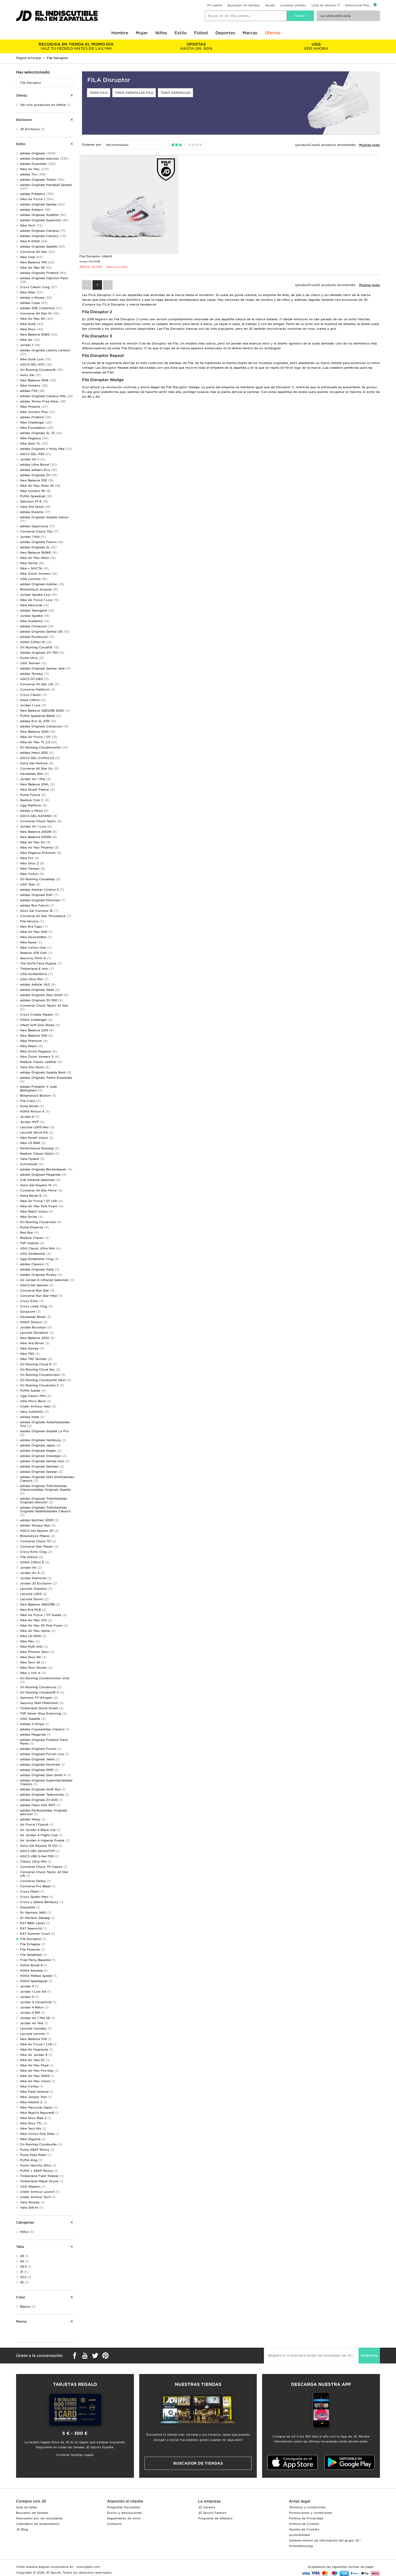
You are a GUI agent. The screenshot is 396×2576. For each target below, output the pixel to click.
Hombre (119, 33)
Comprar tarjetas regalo (75, 2455)
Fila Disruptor (30, 83)
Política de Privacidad (306, 2518)
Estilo (181, 33)
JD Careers (206, 2507)
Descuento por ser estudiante (39, 2518)
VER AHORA (316, 46)
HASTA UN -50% (196, 46)
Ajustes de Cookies (304, 2529)
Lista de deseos (323, 5)
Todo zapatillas (175, 93)
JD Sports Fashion (212, 2513)
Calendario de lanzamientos (37, 2524)
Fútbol (201, 33)
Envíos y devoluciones (124, 2513)
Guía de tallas (26, 2507)
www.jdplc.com (87, 2567)
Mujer (142, 33)
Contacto (114, 2524)
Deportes (225, 33)
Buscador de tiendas (244, 5)
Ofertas (273, 33)
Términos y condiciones (307, 2507)
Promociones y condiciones (310, 2513)
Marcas (250, 33)
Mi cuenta (214, 5)
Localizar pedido (293, 5)
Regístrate (369, 2355)
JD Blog (22, 2529)
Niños (161, 33)
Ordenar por (92, 144)
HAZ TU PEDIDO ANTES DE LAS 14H (76, 46)
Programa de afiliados (215, 2518)
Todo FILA (99, 93)
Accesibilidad (299, 2535)
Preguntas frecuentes (123, 2507)
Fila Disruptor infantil (95, 256)
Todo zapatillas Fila (134, 93)
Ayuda (270, 5)
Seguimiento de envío (124, 2518)
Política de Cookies (304, 2524)
